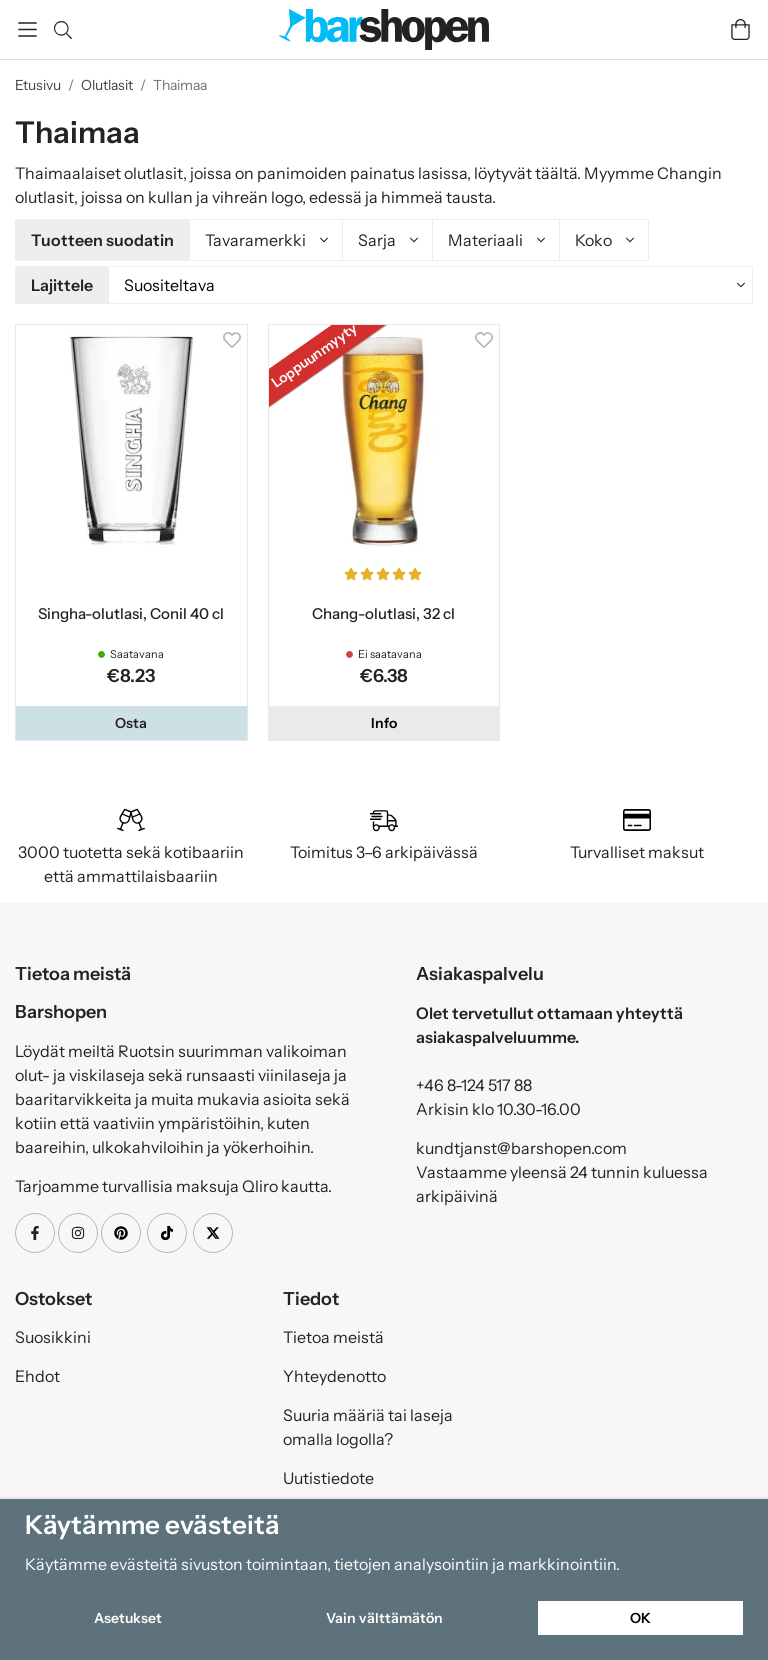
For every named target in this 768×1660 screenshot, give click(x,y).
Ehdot (37, 1373)
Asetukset (128, 1618)
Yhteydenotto (334, 1373)
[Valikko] (27, 29)
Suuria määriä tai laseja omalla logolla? (368, 1424)
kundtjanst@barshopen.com (521, 1145)
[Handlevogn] (740, 29)
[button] (131, 720)
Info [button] (384, 720)
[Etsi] (62, 30)
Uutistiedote (328, 1475)
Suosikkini (53, 1334)
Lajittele (62, 284)
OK (640, 1618)
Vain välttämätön (384, 1618)
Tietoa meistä (333, 1334)
